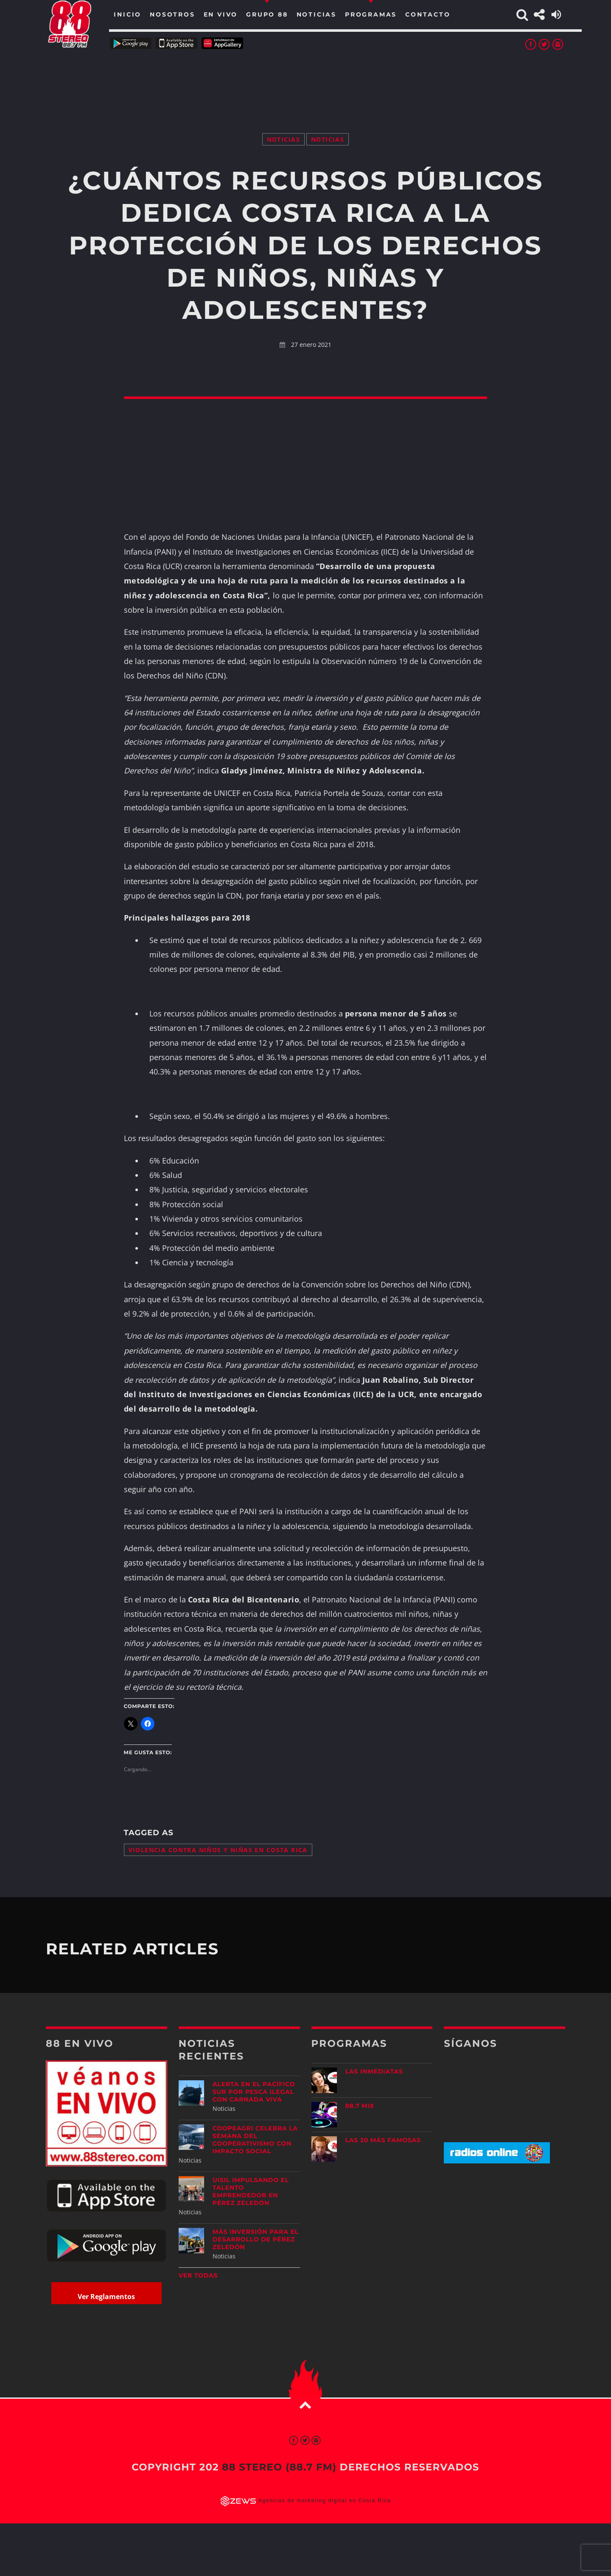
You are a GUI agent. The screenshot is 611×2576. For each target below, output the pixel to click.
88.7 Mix (360, 2106)
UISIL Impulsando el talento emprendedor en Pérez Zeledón (251, 2191)
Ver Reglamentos (106, 2296)
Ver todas (198, 2275)
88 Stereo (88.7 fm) (279, 2467)
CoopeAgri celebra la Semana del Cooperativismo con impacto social (255, 2139)
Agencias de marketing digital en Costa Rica (324, 2500)
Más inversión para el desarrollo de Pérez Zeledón (256, 2239)
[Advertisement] (305, 80)
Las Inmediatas (374, 2071)
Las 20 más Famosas (383, 2140)
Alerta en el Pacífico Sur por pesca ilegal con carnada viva (254, 2091)
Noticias (283, 139)
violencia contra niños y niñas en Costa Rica (218, 1850)
